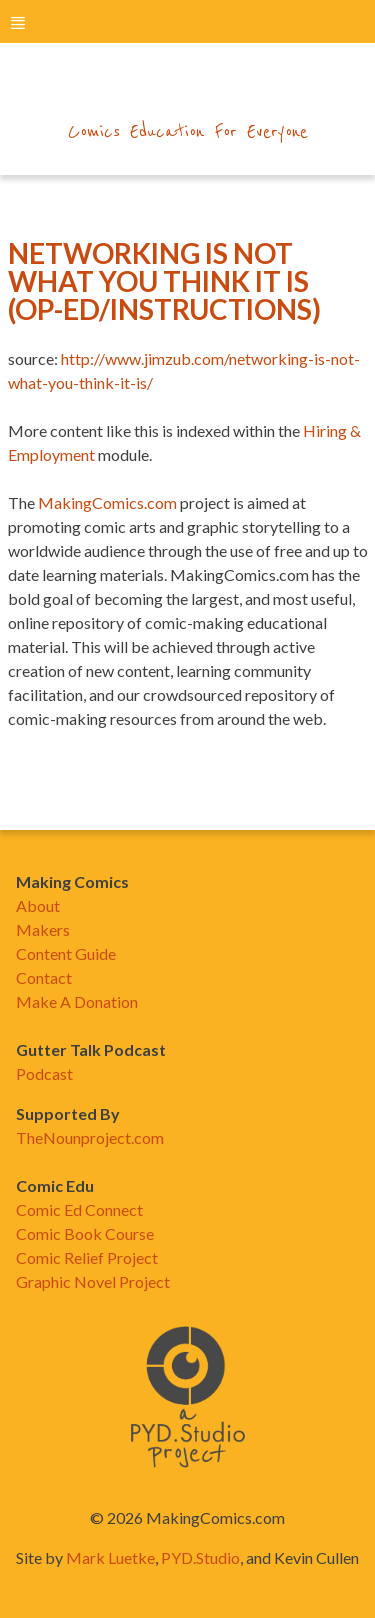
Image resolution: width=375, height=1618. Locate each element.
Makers (43, 929)
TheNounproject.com (90, 1137)
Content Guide (66, 953)
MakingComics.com (107, 502)
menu (18, 22)
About (38, 905)
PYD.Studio (200, 1557)
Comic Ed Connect (79, 1209)
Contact (44, 977)
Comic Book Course (85, 1233)
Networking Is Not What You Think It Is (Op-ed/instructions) (164, 281)
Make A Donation (77, 1001)
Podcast (44, 1073)
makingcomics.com (187, 91)
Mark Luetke (110, 1557)
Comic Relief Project (87, 1257)
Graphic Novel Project (93, 1281)
